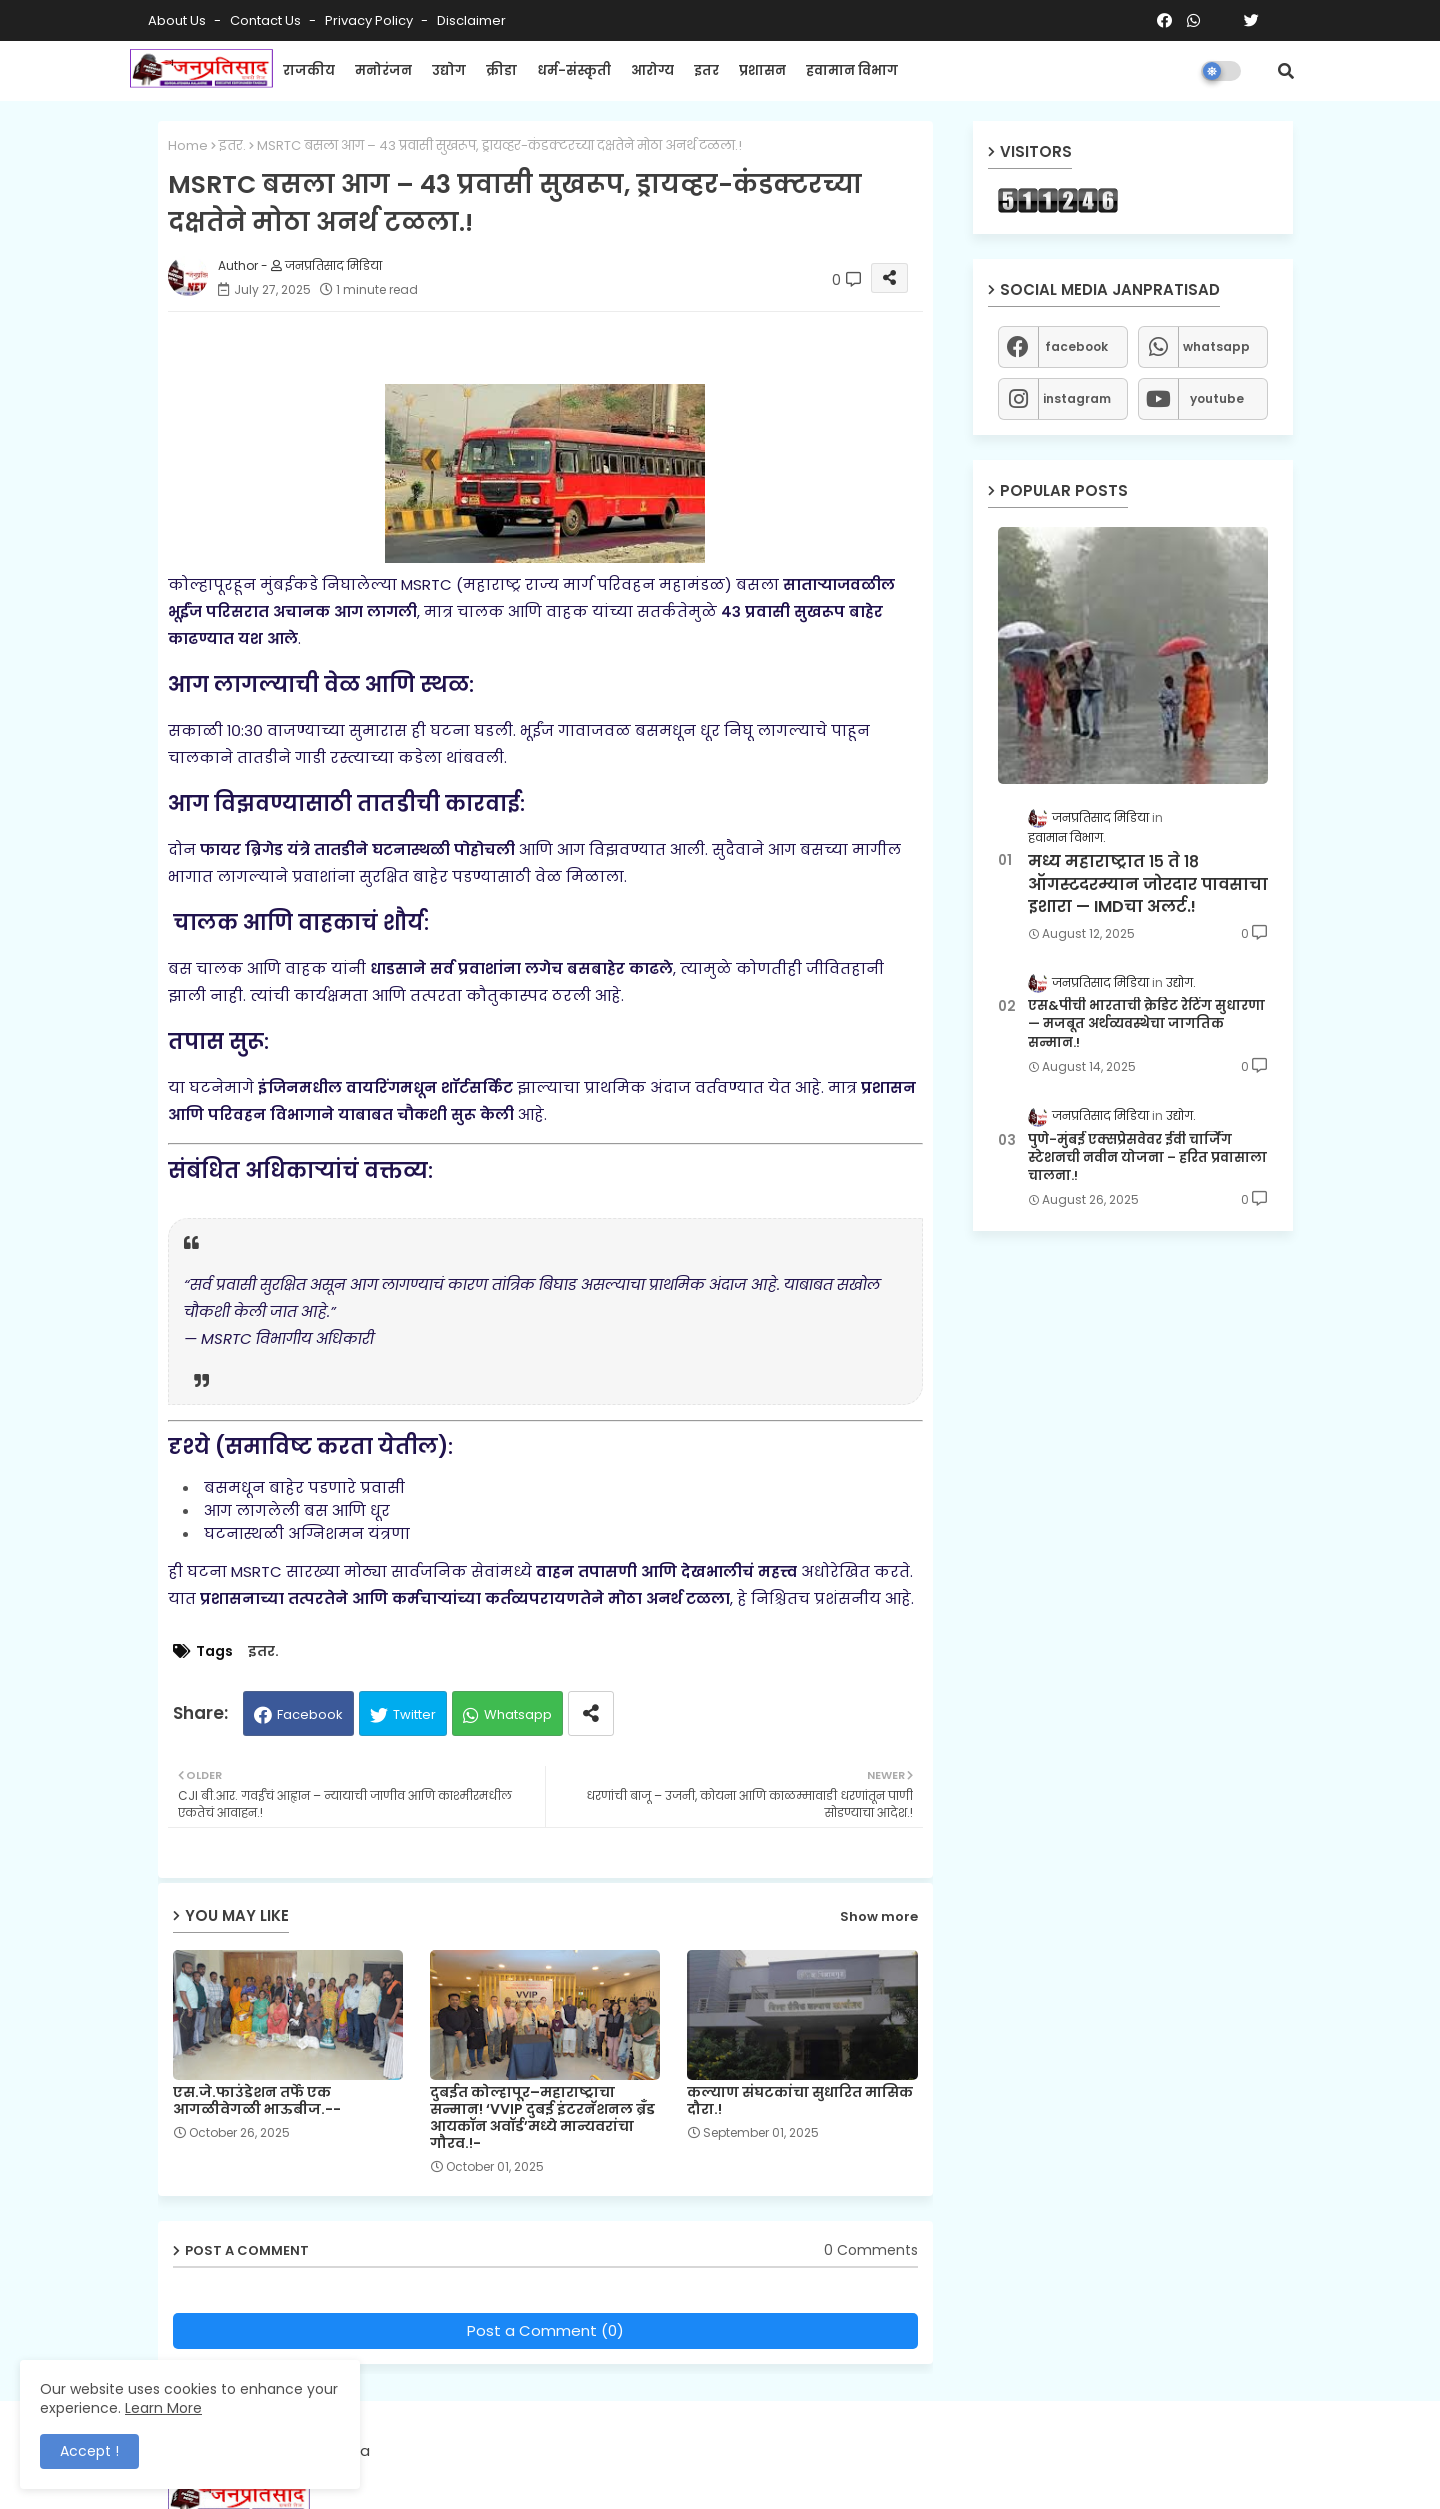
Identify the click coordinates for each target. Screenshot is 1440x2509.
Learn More (163, 2408)
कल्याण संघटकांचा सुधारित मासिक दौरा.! (800, 2101)
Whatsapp (518, 1714)
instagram (1077, 398)
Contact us (267, 20)
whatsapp (1216, 346)
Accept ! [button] (89, 2451)
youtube (1217, 398)
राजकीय (309, 70)
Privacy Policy (370, 20)
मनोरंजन (383, 70)
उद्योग (449, 70)
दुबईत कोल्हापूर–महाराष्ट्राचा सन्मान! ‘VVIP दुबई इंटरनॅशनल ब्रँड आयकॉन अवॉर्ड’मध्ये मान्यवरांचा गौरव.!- (542, 2118)
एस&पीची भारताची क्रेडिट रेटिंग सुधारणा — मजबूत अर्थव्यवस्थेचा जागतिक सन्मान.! (1146, 1024)
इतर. (232, 145)
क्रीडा (501, 70)
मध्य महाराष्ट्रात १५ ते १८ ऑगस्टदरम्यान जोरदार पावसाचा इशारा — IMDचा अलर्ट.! (1148, 884)
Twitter (414, 1714)
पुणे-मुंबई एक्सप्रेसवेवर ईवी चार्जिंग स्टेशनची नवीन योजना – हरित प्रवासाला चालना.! (1147, 1158)
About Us (178, 20)
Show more (879, 1916)
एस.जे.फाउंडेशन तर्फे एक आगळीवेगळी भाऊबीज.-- (257, 2101)
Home (188, 145)
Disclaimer (471, 20)
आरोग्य (652, 70)
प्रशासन (762, 70)
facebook (1076, 346)
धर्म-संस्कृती (574, 70)
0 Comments (871, 2250)
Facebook (310, 1714)
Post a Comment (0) (545, 2330)
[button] (1286, 71)
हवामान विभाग (852, 70)
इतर (706, 70)
